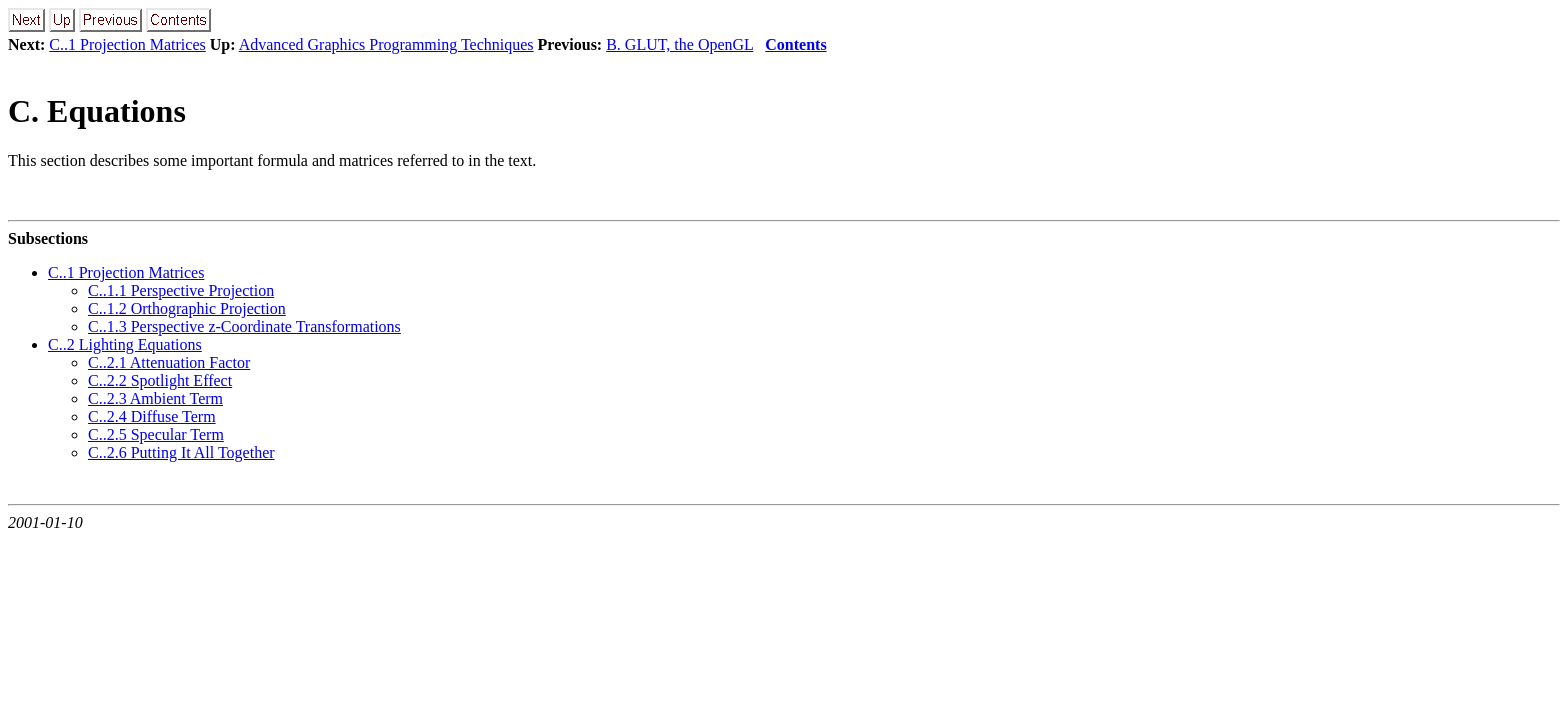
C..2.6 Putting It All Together (181, 452)
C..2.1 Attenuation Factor (169, 362)
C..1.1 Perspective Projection (181, 290)
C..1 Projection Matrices (127, 44)
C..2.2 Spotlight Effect (160, 380)
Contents (795, 44)
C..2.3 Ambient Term (155, 398)
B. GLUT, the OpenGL (679, 44)
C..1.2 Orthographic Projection (187, 308)
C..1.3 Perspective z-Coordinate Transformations (244, 326)
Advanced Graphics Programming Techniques (386, 44)
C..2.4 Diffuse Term (152, 416)
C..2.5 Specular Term (156, 434)
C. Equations (97, 111)
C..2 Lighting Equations (125, 344)
